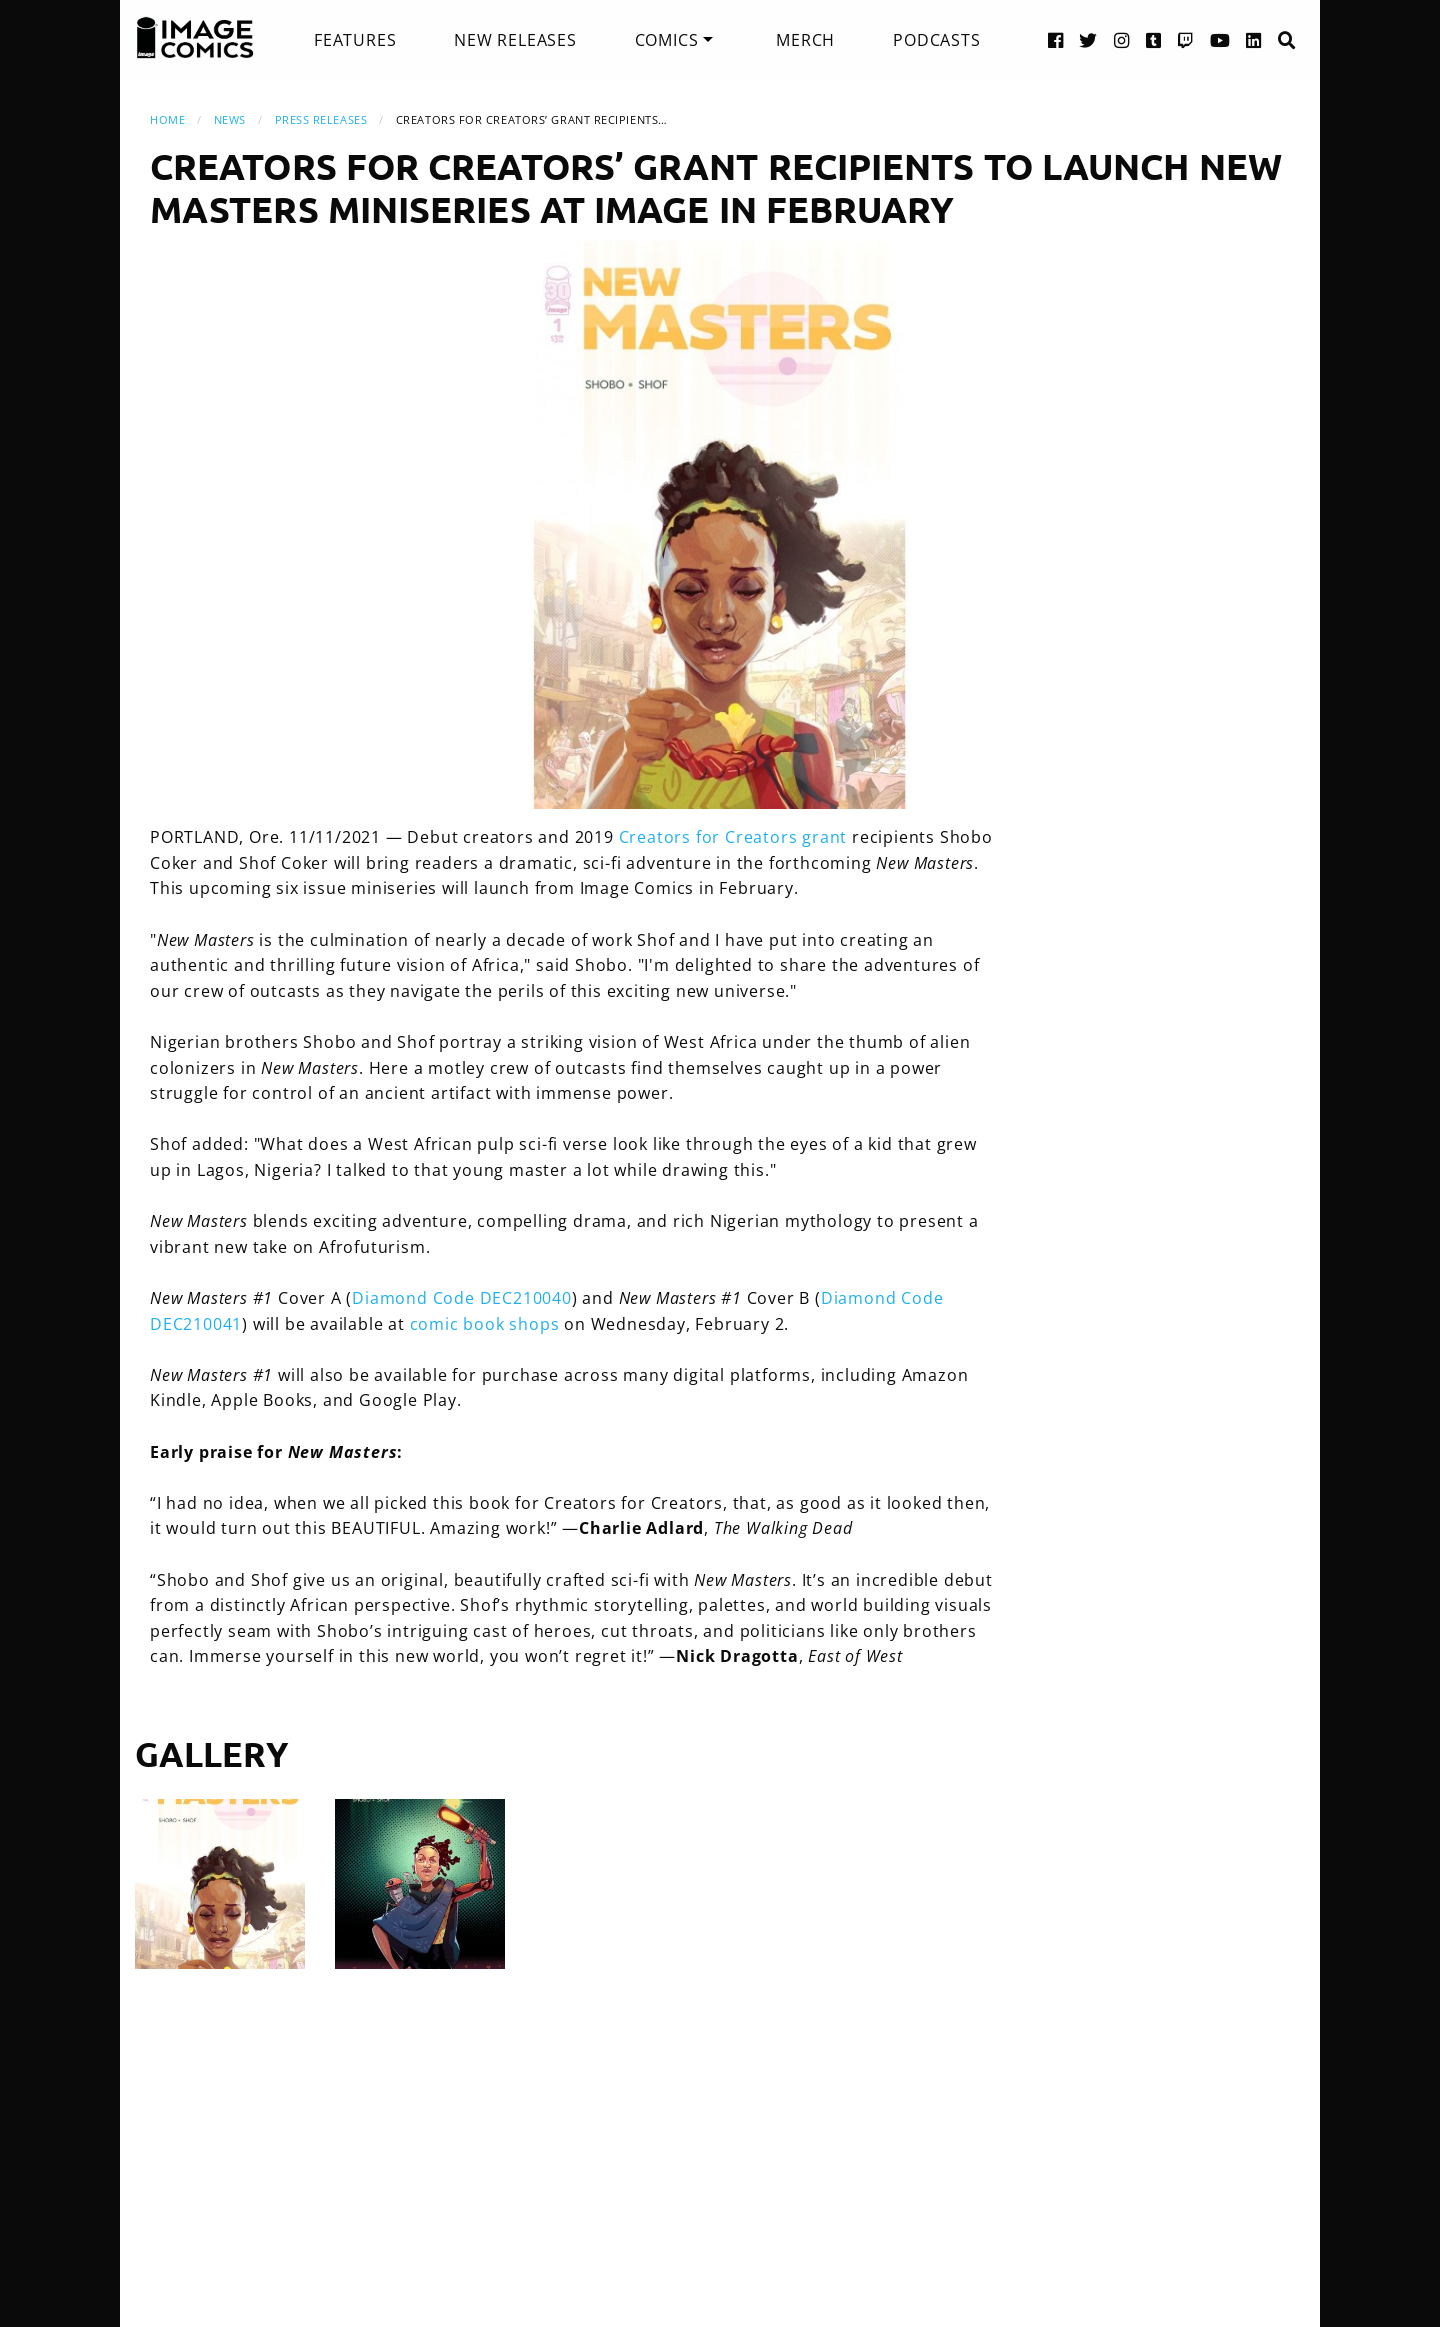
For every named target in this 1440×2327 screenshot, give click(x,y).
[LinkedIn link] (1254, 39)
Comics (667, 40)
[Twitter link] (1088, 39)
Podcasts (936, 40)
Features (355, 40)
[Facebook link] (1056, 39)
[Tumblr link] (1154, 39)
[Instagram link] (1122, 39)
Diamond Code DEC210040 (462, 1298)
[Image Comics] (195, 38)
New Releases (515, 40)
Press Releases (321, 119)
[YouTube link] (1220, 39)
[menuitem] (355, 40)
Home (167, 119)
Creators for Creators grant (733, 837)
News (230, 119)
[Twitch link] (1186, 39)
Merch (805, 40)
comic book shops (485, 1324)
